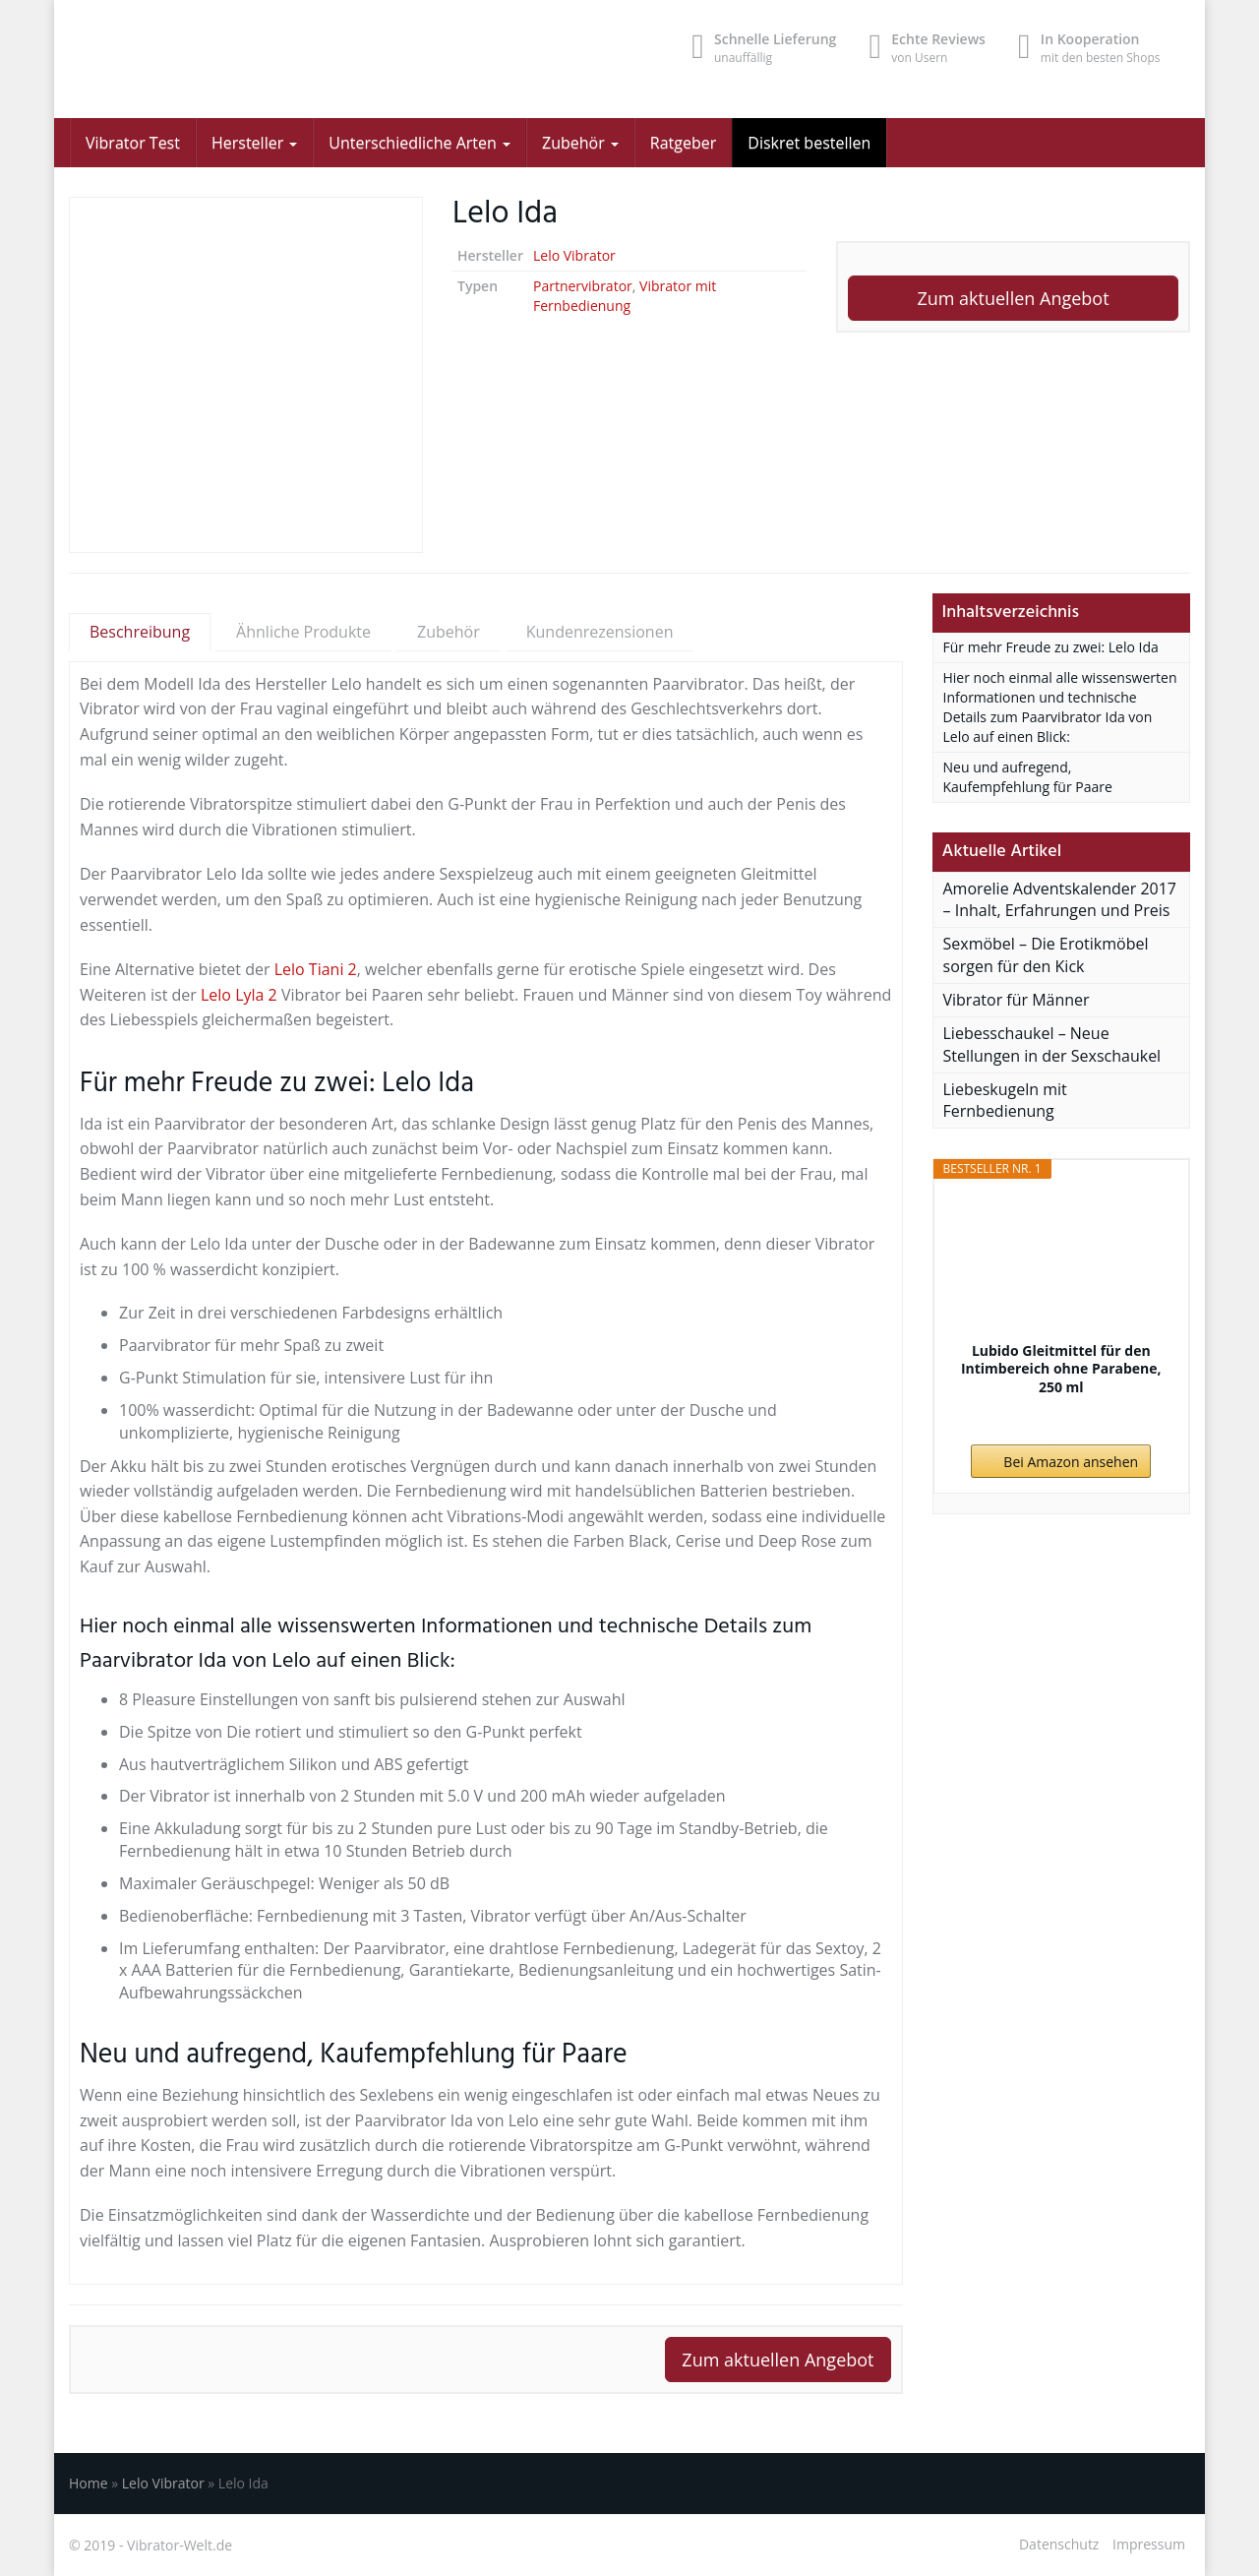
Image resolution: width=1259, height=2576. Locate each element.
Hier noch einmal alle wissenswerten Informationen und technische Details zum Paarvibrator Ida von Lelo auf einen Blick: (1060, 707)
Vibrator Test (133, 142)
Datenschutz (1059, 2544)
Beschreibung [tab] (140, 632)
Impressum (1148, 2544)
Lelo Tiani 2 (315, 969)
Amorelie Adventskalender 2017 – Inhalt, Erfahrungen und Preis (1060, 900)
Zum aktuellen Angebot (1013, 298)
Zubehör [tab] (448, 632)
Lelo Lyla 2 (239, 995)
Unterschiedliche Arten (419, 142)
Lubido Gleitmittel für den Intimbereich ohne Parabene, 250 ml (1061, 1368)
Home (88, 2483)
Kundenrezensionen (600, 632)
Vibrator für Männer (1016, 1000)
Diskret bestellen (809, 142)
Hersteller (254, 142)
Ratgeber (683, 142)
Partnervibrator (582, 285)
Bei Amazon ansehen (1070, 1461)
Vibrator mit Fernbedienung (624, 295)
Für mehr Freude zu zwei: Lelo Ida (1051, 647)
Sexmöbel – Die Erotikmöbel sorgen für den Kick (1046, 955)
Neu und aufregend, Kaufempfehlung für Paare (1027, 777)
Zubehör (580, 142)
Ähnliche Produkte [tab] (303, 632)
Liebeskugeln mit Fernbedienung (1005, 1100)
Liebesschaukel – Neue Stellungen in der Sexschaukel (1052, 1044)
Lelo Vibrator (574, 255)
